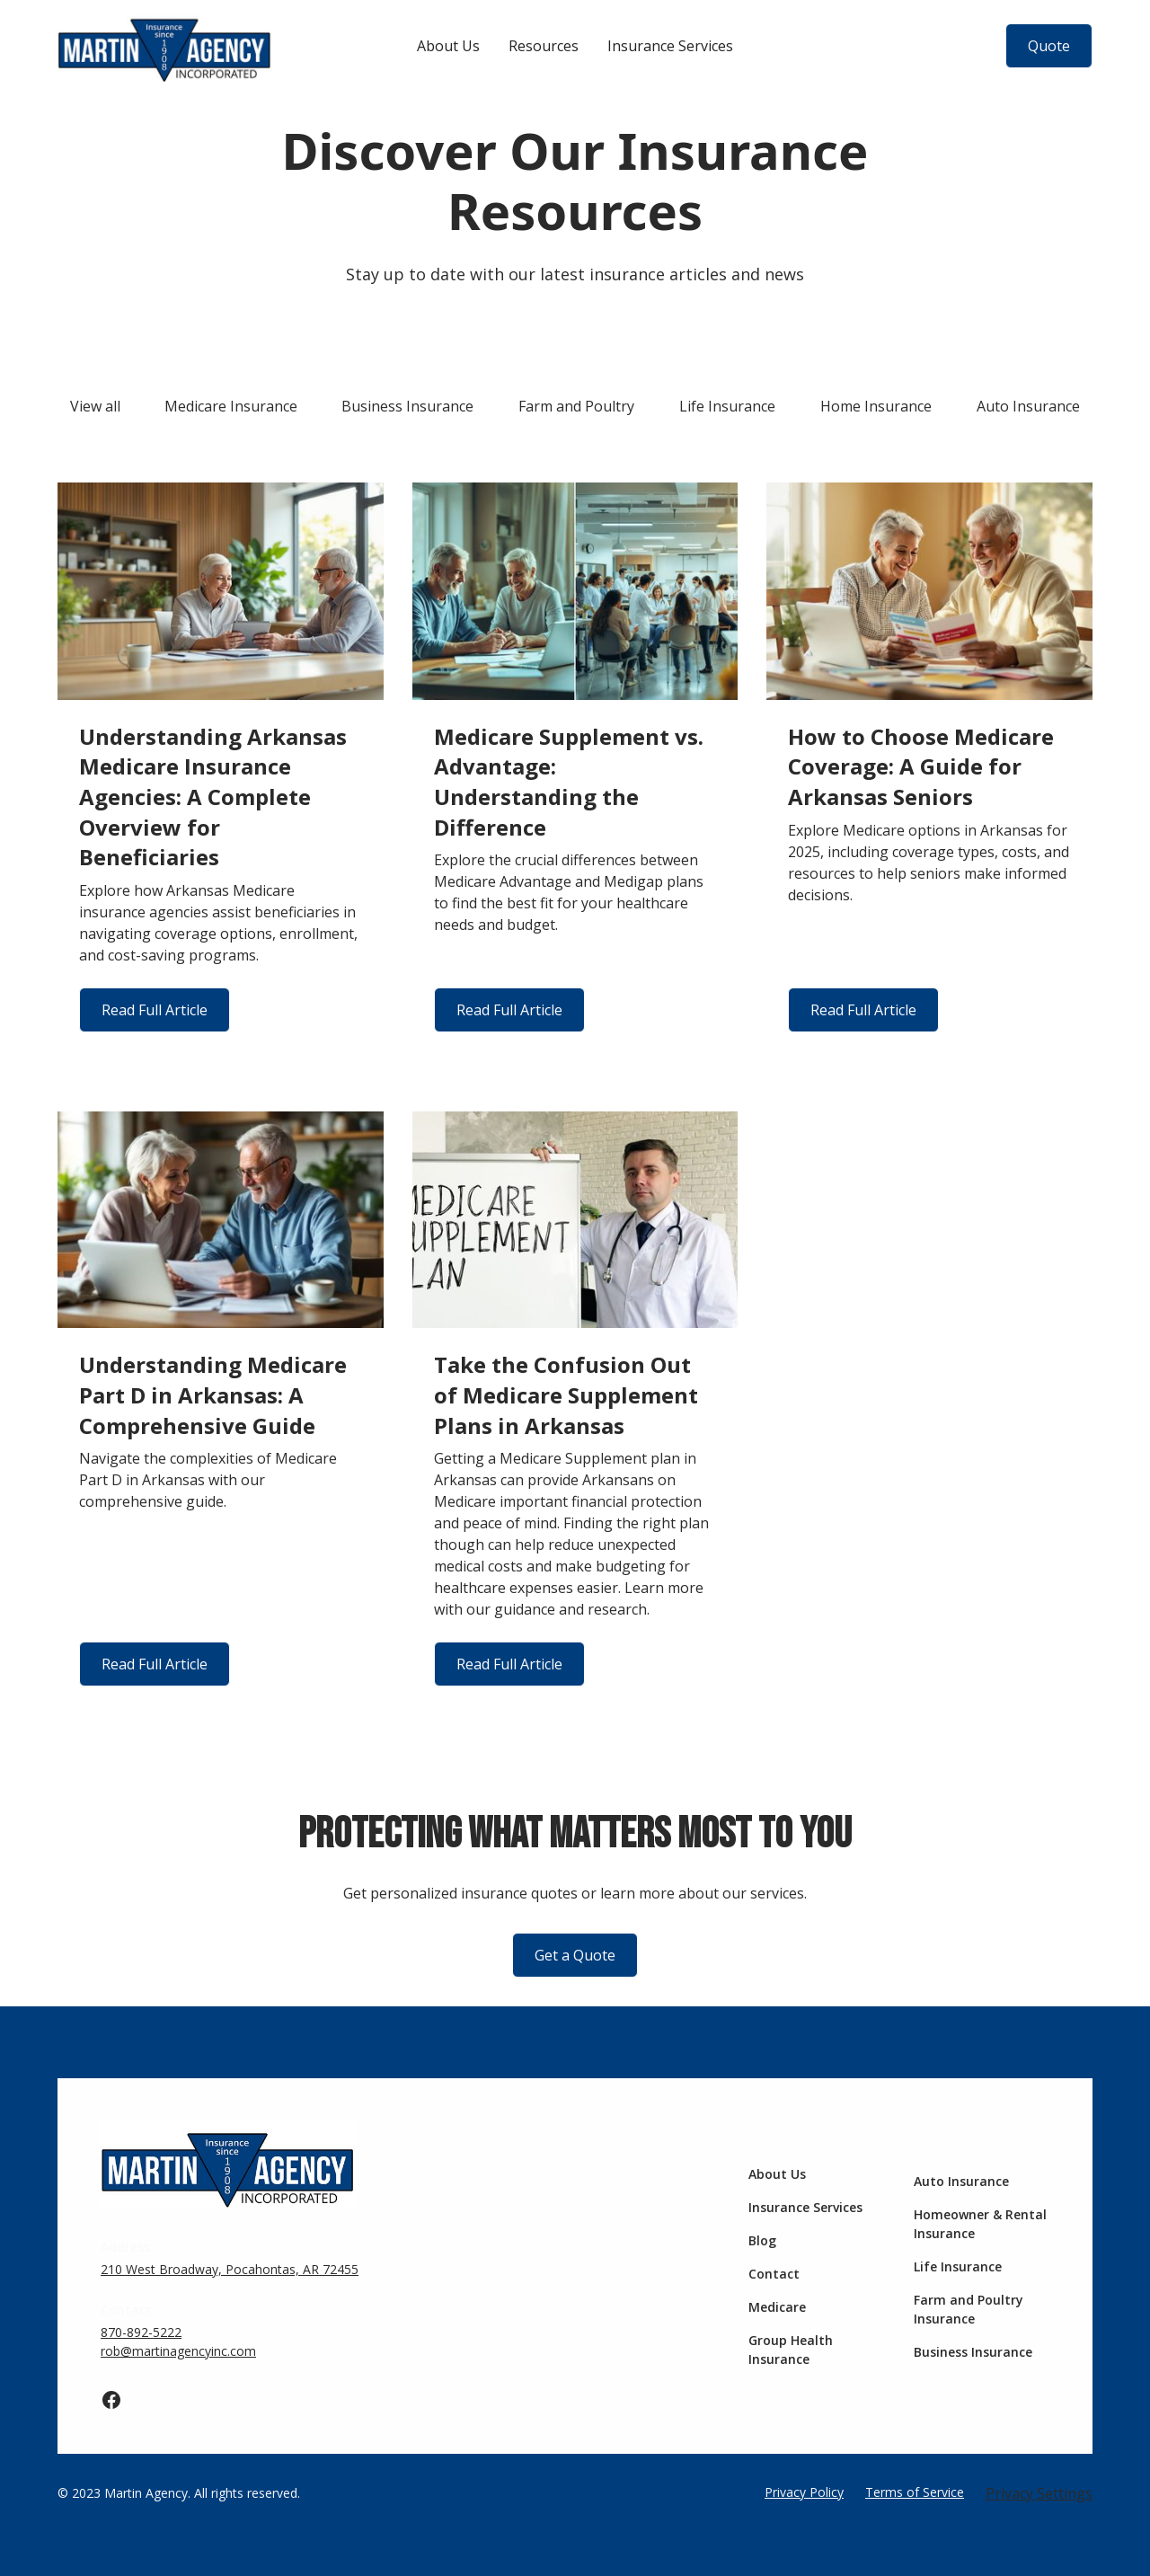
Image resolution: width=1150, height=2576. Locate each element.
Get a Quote (575, 1955)
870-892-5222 (141, 2332)
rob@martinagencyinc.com (178, 2350)
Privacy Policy (804, 2492)
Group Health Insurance (790, 2350)
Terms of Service (914, 2492)
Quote (1049, 46)
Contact (774, 2273)
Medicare (777, 2306)
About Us (448, 46)
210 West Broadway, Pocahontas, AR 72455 (229, 2269)
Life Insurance (958, 2266)
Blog (762, 2240)
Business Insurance (973, 2351)
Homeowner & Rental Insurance (980, 2224)
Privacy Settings (1039, 2493)
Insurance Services (670, 46)
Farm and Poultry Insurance (968, 2309)
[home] (165, 46)
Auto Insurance (961, 2181)
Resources (544, 46)
